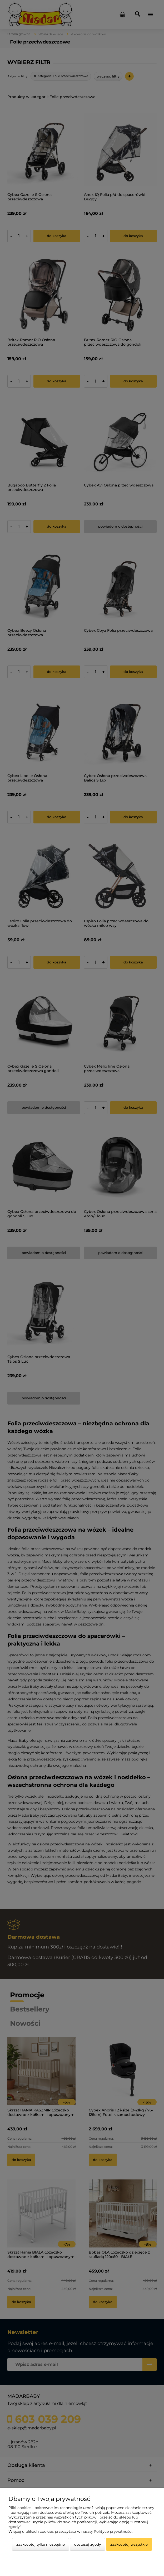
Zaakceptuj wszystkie (129, 2544)
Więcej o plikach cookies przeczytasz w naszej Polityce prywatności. (70, 2531)
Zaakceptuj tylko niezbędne (40, 2544)
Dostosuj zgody (87, 2544)
